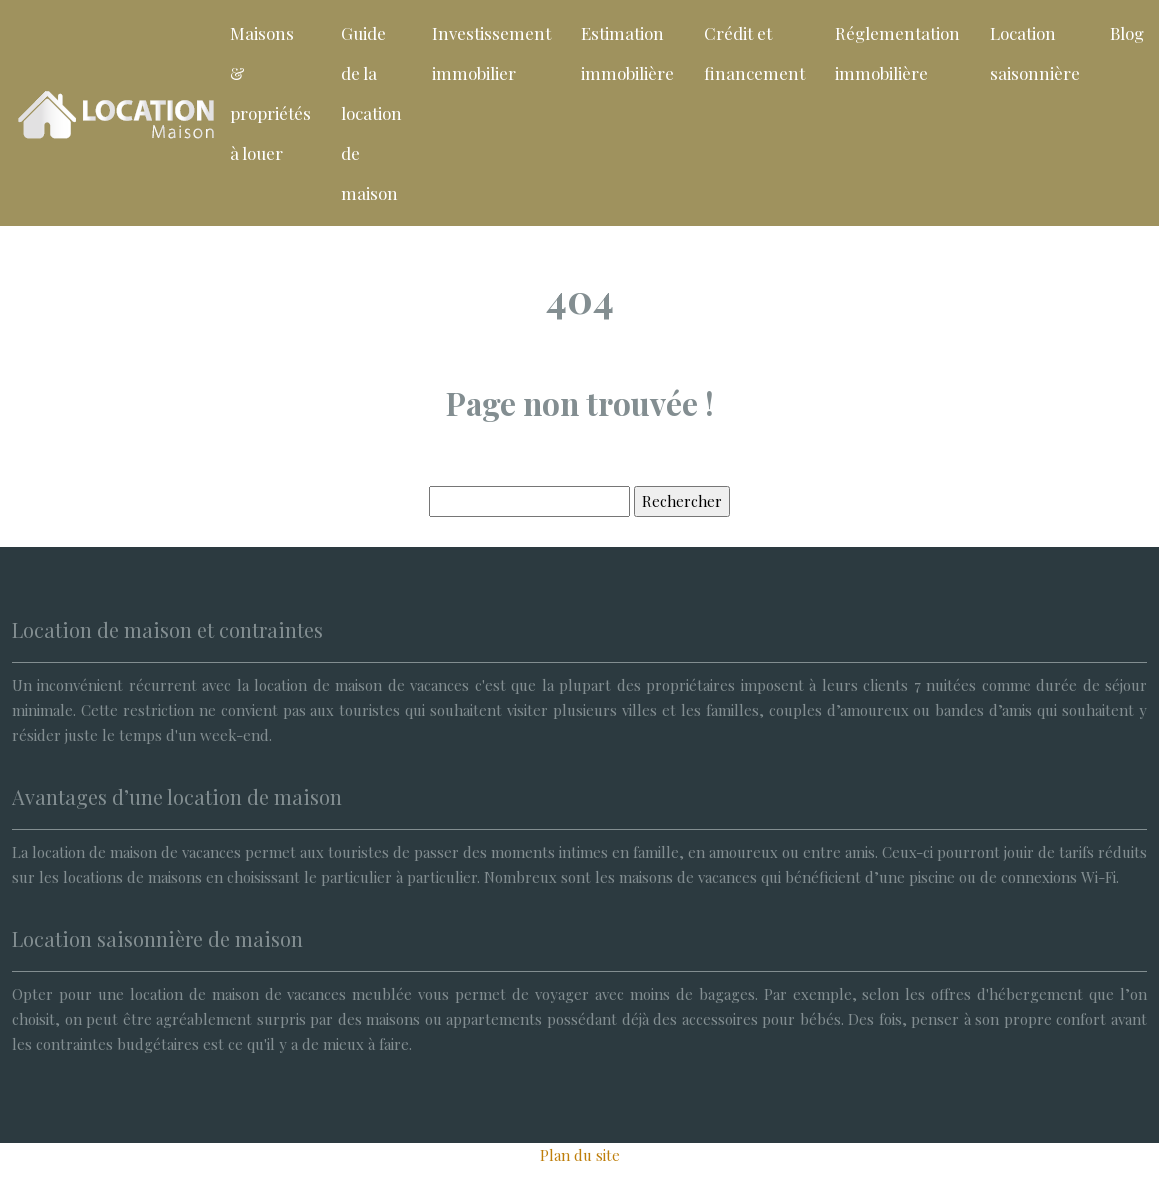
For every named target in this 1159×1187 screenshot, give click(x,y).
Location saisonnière (1035, 53)
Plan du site (580, 1155)
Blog (1127, 33)
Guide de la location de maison (371, 113)
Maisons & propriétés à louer (270, 93)
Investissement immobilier (491, 53)
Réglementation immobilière (897, 53)
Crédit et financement (754, 53)
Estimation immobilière (627, 53)
